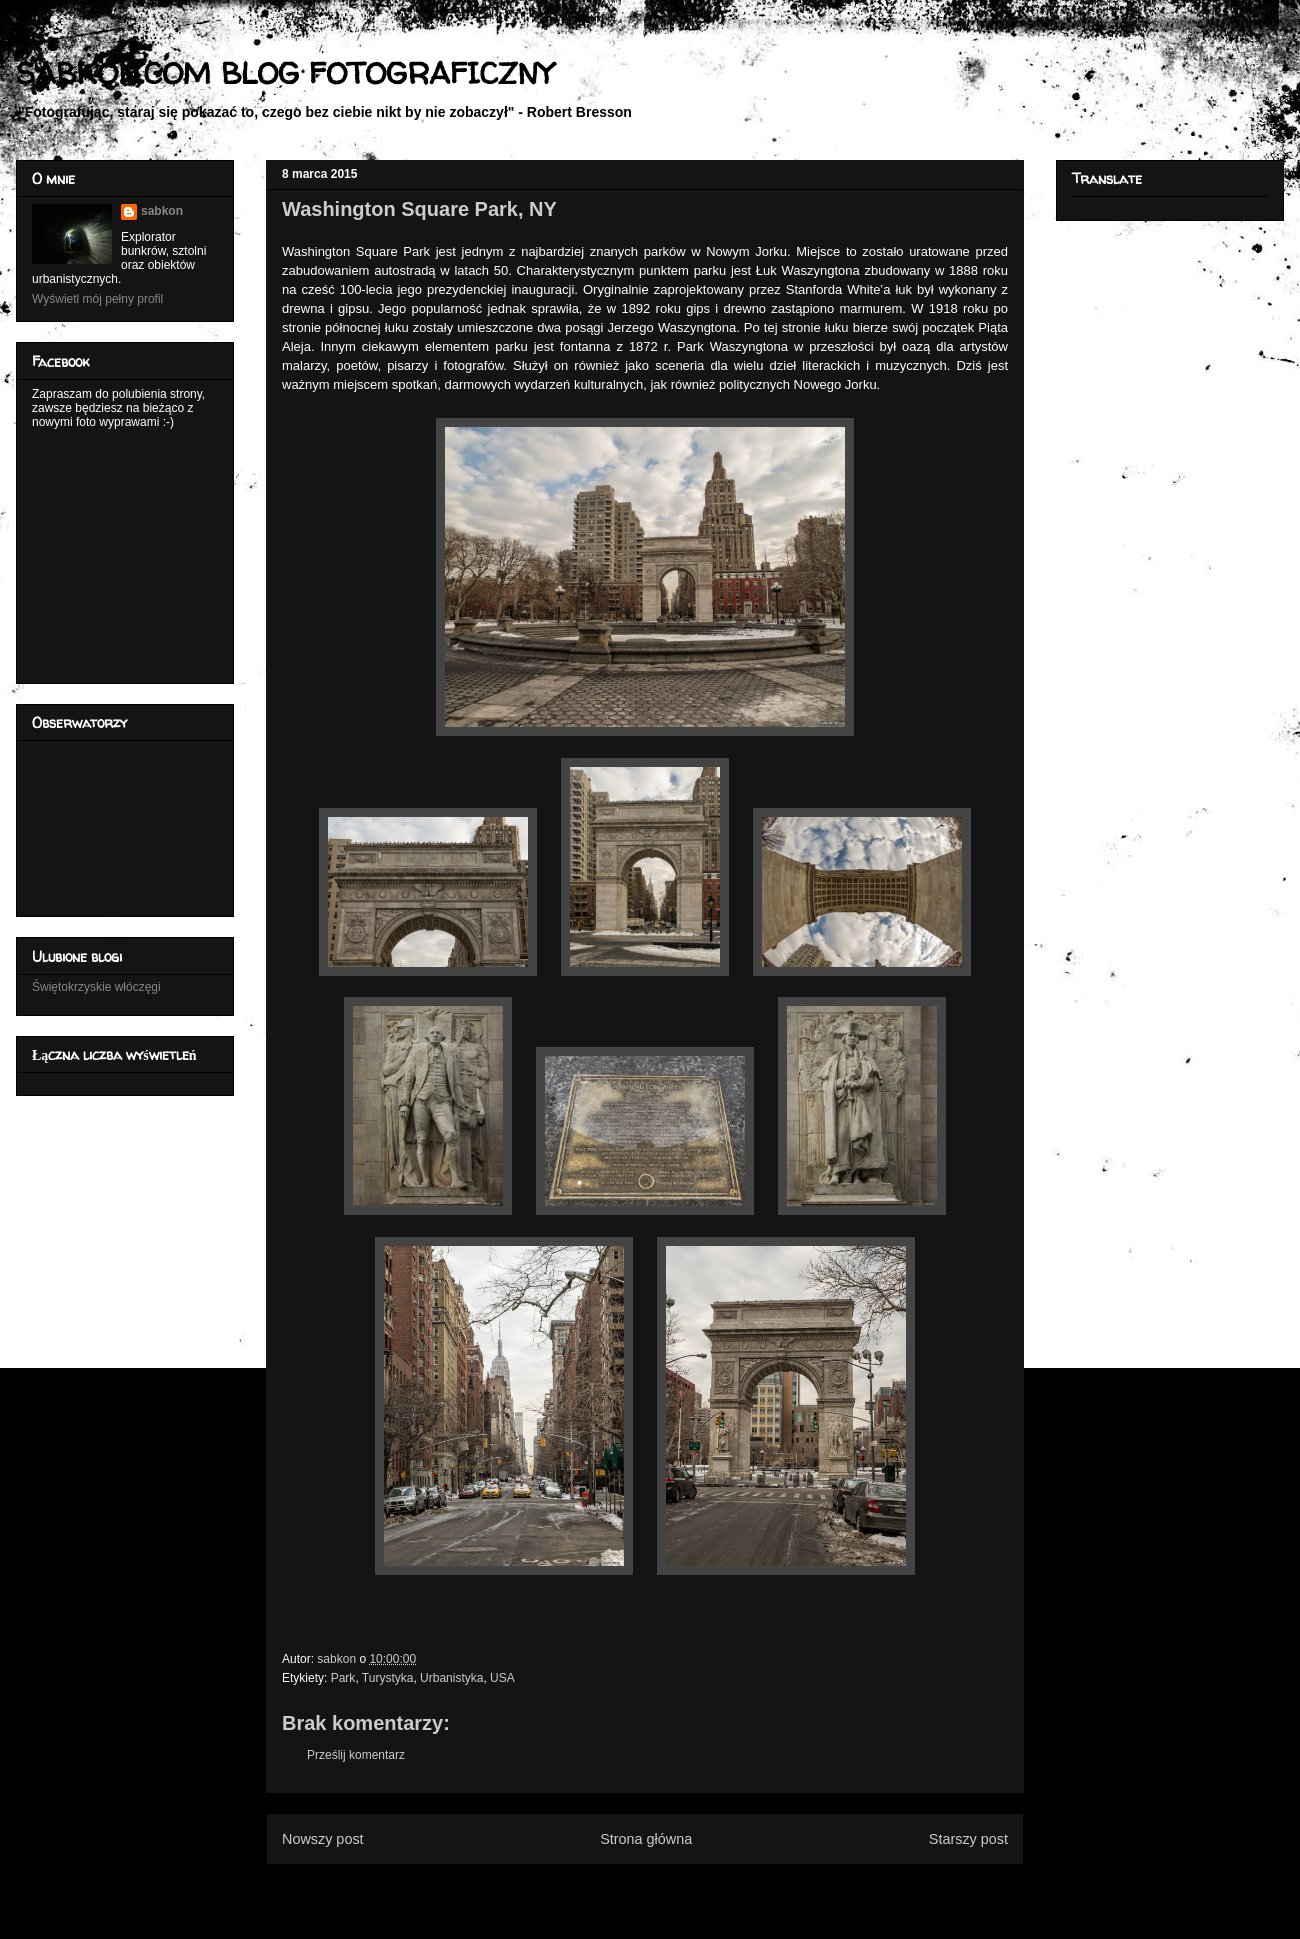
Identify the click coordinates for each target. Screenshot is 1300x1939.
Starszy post (968, 1839)
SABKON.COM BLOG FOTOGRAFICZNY (284, 72)
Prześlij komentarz (356, 1755)
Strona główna (646, 1839)
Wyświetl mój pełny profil (97, 299)
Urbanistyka (451, 1678)
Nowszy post (323, 1839)
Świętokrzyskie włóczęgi (96, 987)
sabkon (162, 211)
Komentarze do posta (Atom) (677, 1887)
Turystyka (388, 1678)
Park (343, 1678)
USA (502, 1678)
